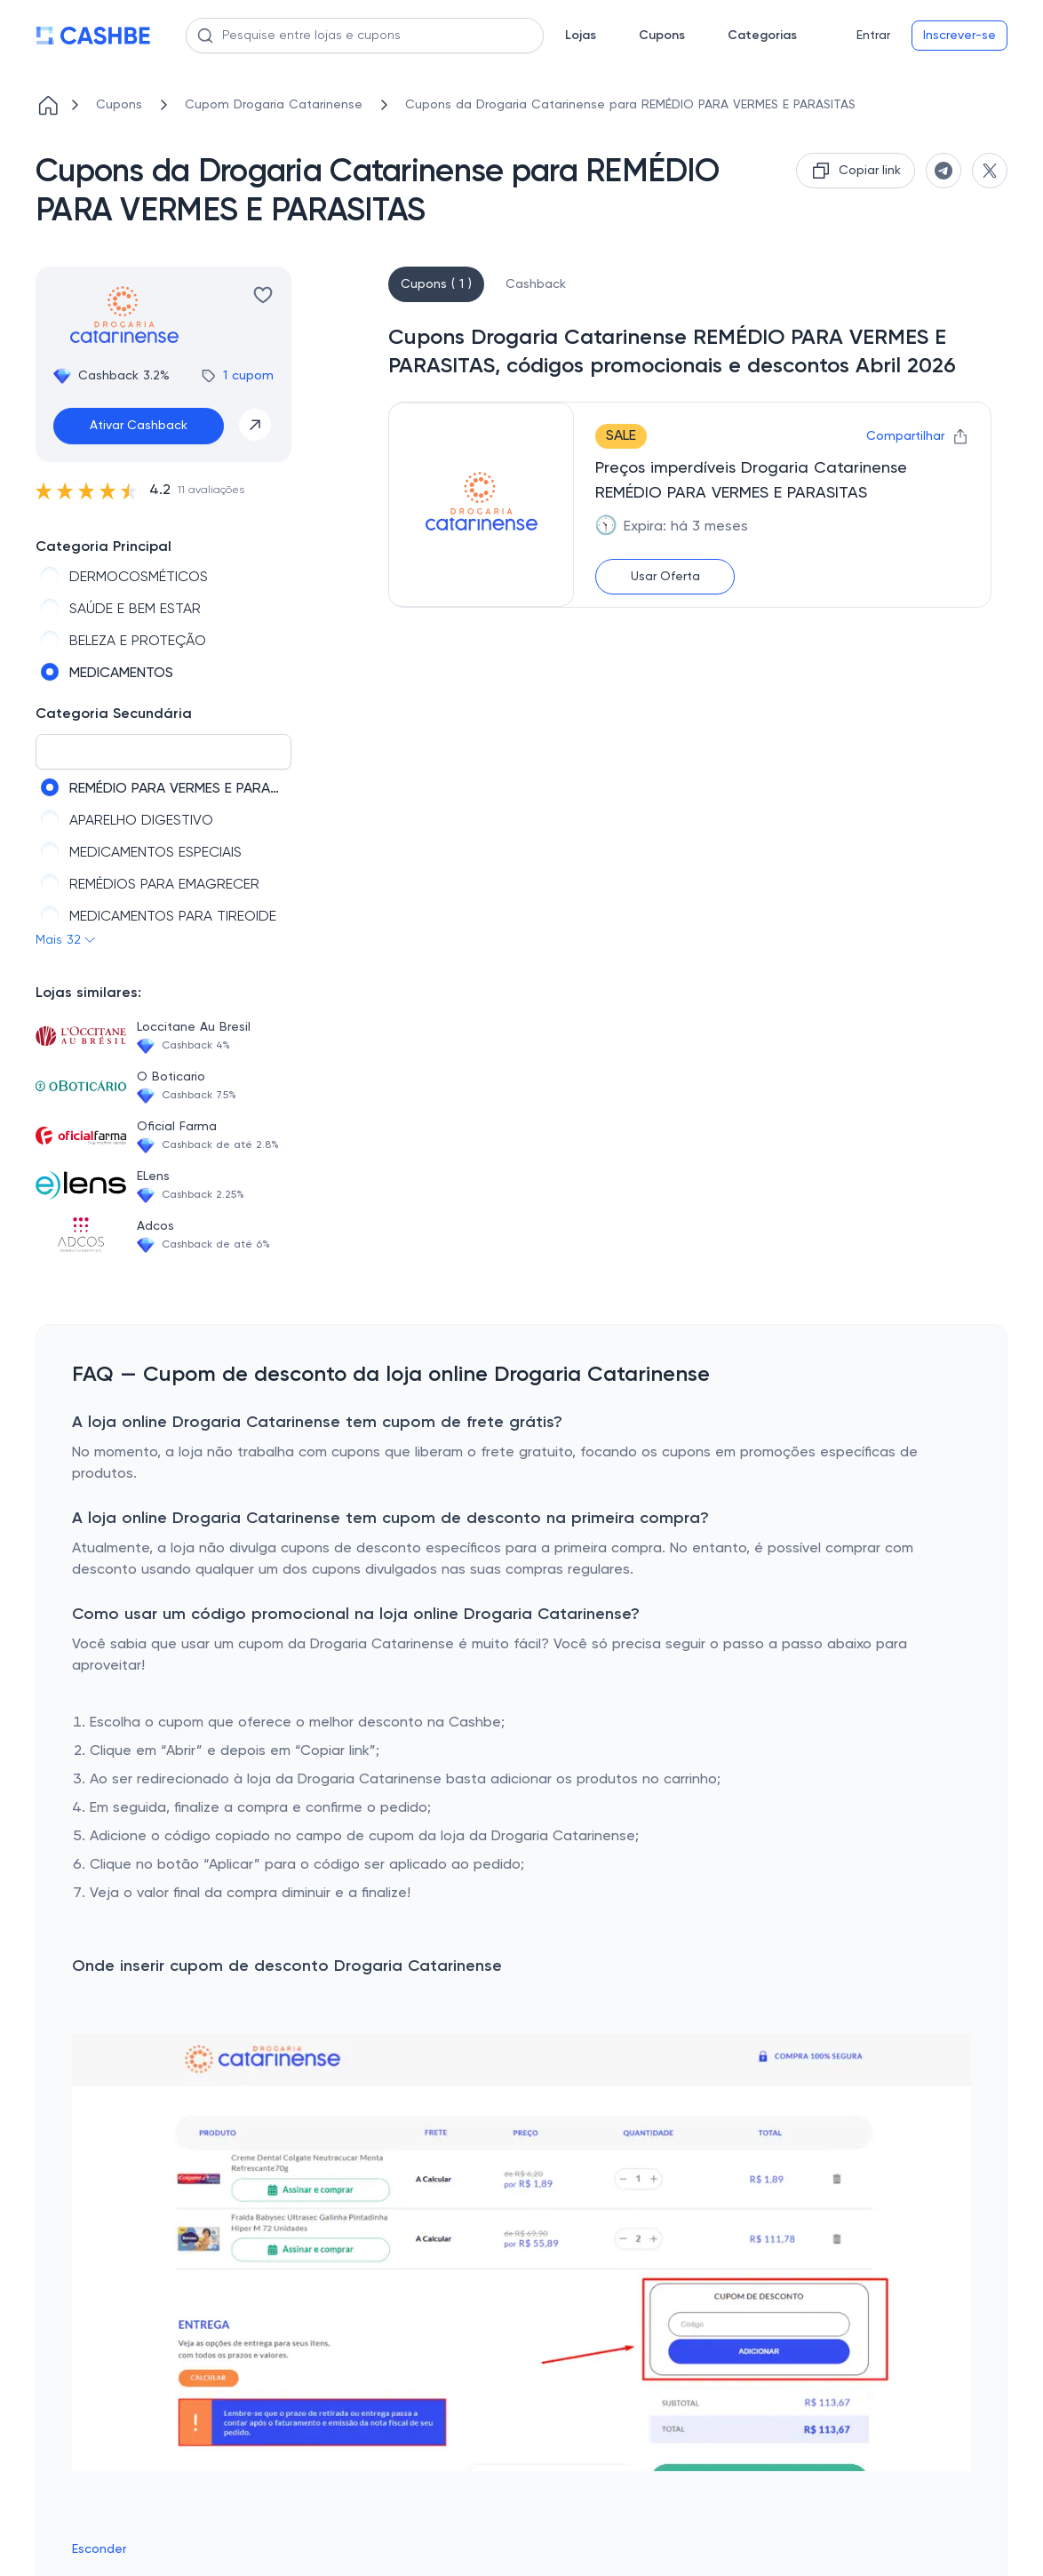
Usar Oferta (665, 576)
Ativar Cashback (138, 425)
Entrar (873, 35)
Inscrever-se (959, 35)
